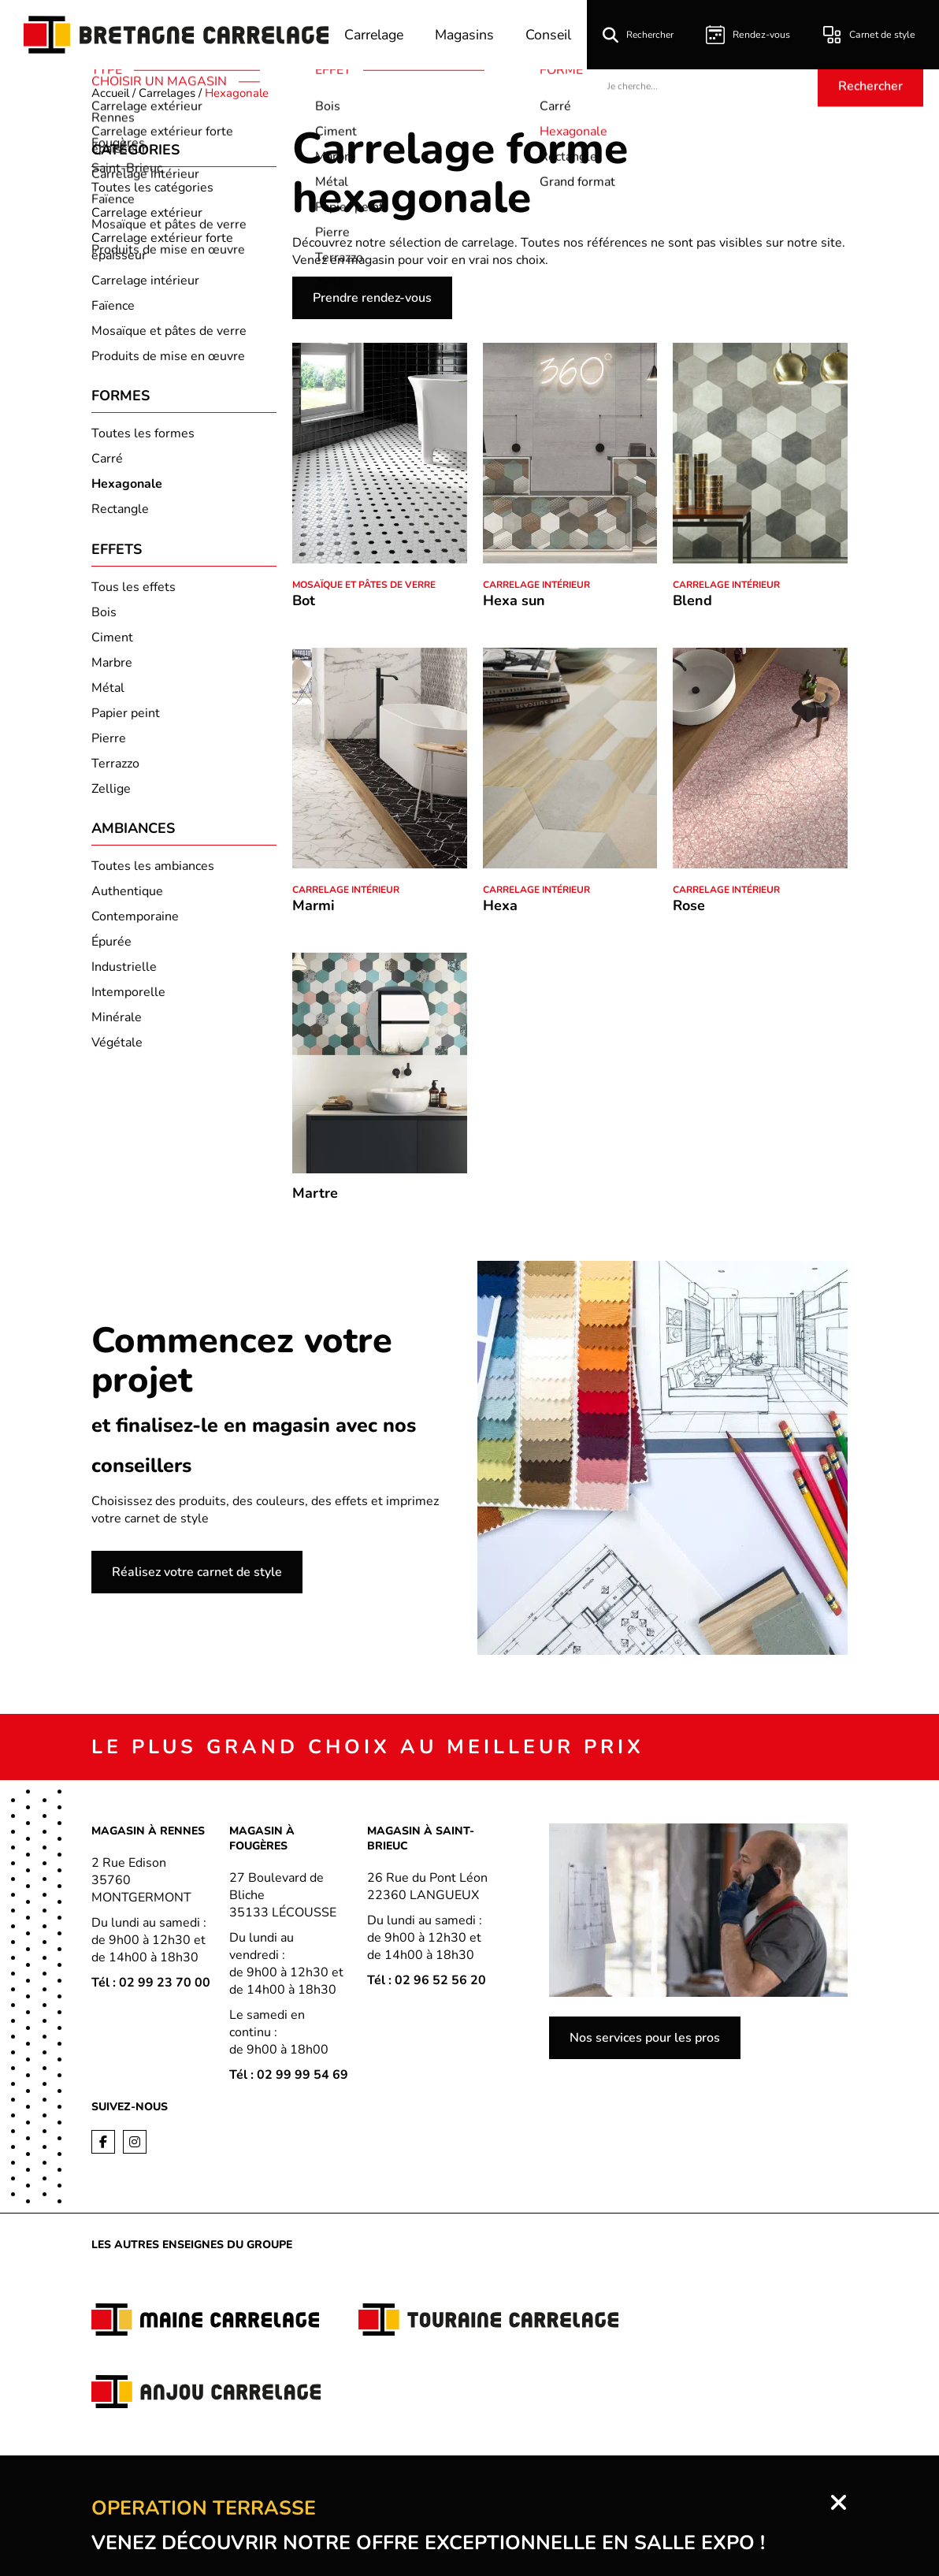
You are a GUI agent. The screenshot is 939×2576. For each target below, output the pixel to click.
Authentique (127, 897)
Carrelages (167, 93)
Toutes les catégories (152, 187)
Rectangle (120, 511)
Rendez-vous (751, 35)
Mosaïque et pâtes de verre (169, 331)
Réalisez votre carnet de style (197, 1572)
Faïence (113, 305)
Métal (107, 692)
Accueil (110, 93)
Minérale (116, 1023)
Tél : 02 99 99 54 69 (288, 2074)
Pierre (108, 742)
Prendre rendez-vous (372, 298)
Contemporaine (135, 922)
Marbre (111, 666)
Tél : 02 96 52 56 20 (426, 1980)
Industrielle (124, 973)
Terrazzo (115, 767)
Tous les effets (133, 591)
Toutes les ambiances (152, 872)
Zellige (111, 792)
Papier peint (125, 717)
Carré (107, 461)
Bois (104, 616)
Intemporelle (128, 998)
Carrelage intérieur (145, 280)
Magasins (467, 34)
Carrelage (373, 34)
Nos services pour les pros (645, 2037)
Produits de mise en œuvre (168, 356)
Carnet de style (870, 35)
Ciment (112, 641)
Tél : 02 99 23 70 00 (150, 1982)
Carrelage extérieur (146, 212)
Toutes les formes (143, 435)
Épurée (111, 948)
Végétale (117, 1049)
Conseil (552, 34)
